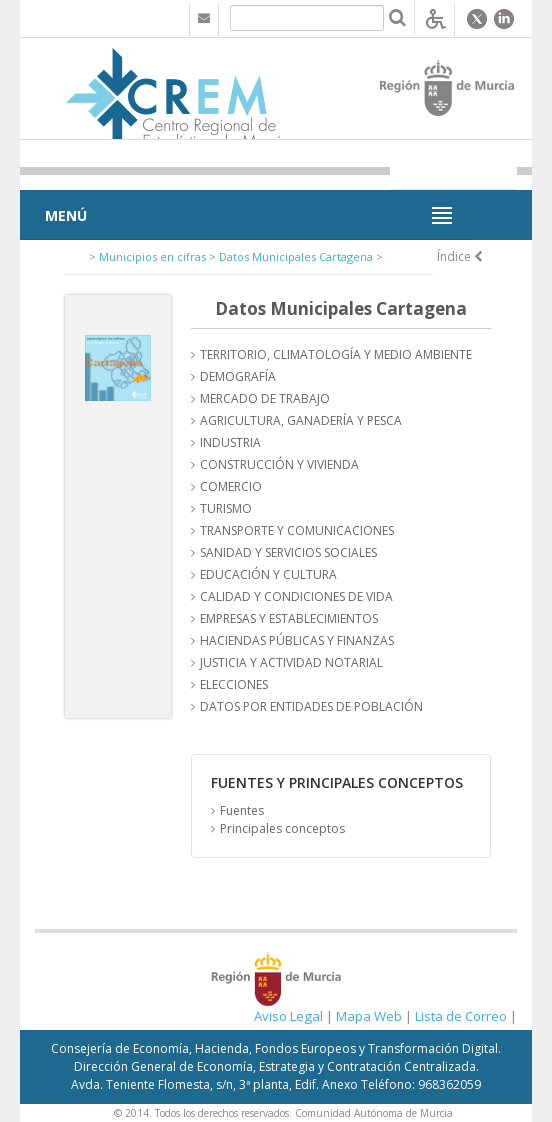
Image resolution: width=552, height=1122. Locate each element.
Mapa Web (369, 1016)
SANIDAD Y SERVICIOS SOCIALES (288, 552)
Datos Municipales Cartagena (296, 256)
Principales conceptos (282, 828)
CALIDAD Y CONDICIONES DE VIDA (296, 596)
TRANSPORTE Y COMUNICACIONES (297, 530)
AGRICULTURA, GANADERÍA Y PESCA (301, 420)
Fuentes (242, 810)
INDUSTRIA (230, 442)
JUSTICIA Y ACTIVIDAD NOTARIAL (291, 662)
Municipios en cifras (152, 256)
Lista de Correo (461, 1016)
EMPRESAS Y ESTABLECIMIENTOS (289, 618)
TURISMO (226, 508)
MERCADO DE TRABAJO (265, 398)
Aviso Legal (288, 1016)
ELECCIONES (234, 684)
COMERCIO (231, 486)
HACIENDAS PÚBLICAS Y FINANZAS (297, 640)
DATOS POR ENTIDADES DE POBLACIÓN (311, 706)
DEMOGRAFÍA (238, 376)
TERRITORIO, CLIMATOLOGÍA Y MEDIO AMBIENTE (336, 354)
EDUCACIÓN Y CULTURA (268, 574)
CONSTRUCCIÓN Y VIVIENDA (279, 464)
